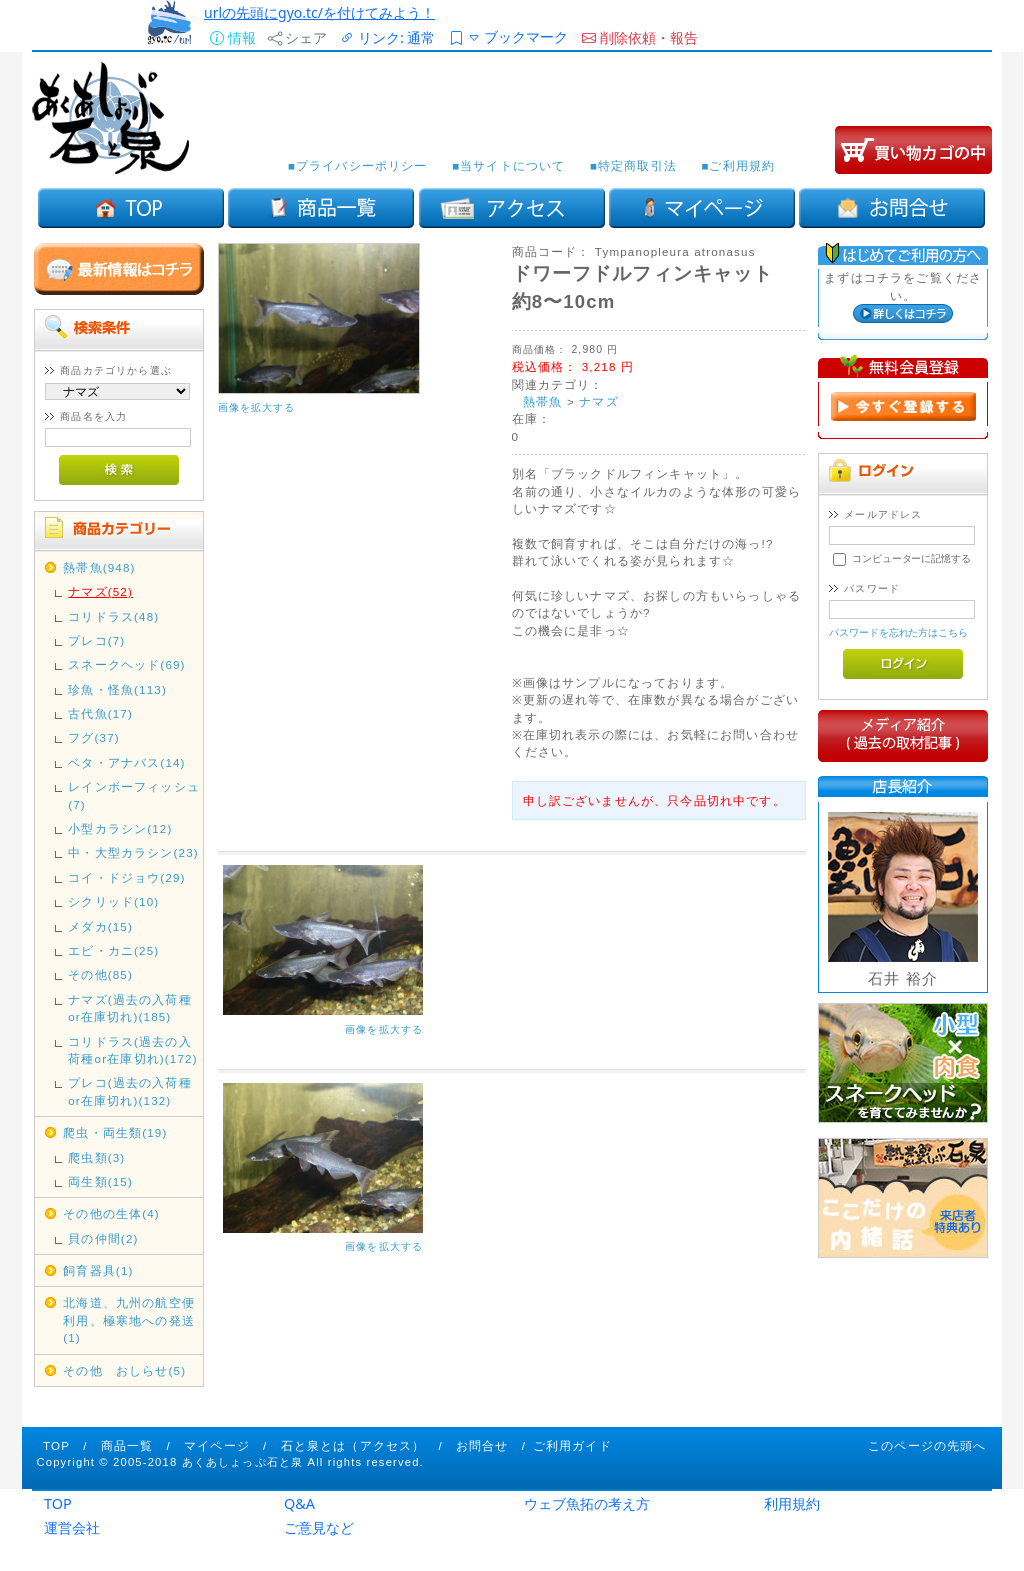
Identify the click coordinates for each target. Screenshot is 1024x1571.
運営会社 (72, 1527)
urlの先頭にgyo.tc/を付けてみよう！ (319, 12)
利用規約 (792, 1503)
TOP (58, 1503)
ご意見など (319, 1527)
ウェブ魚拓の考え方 (587, 1503)
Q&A (299, 1503)
